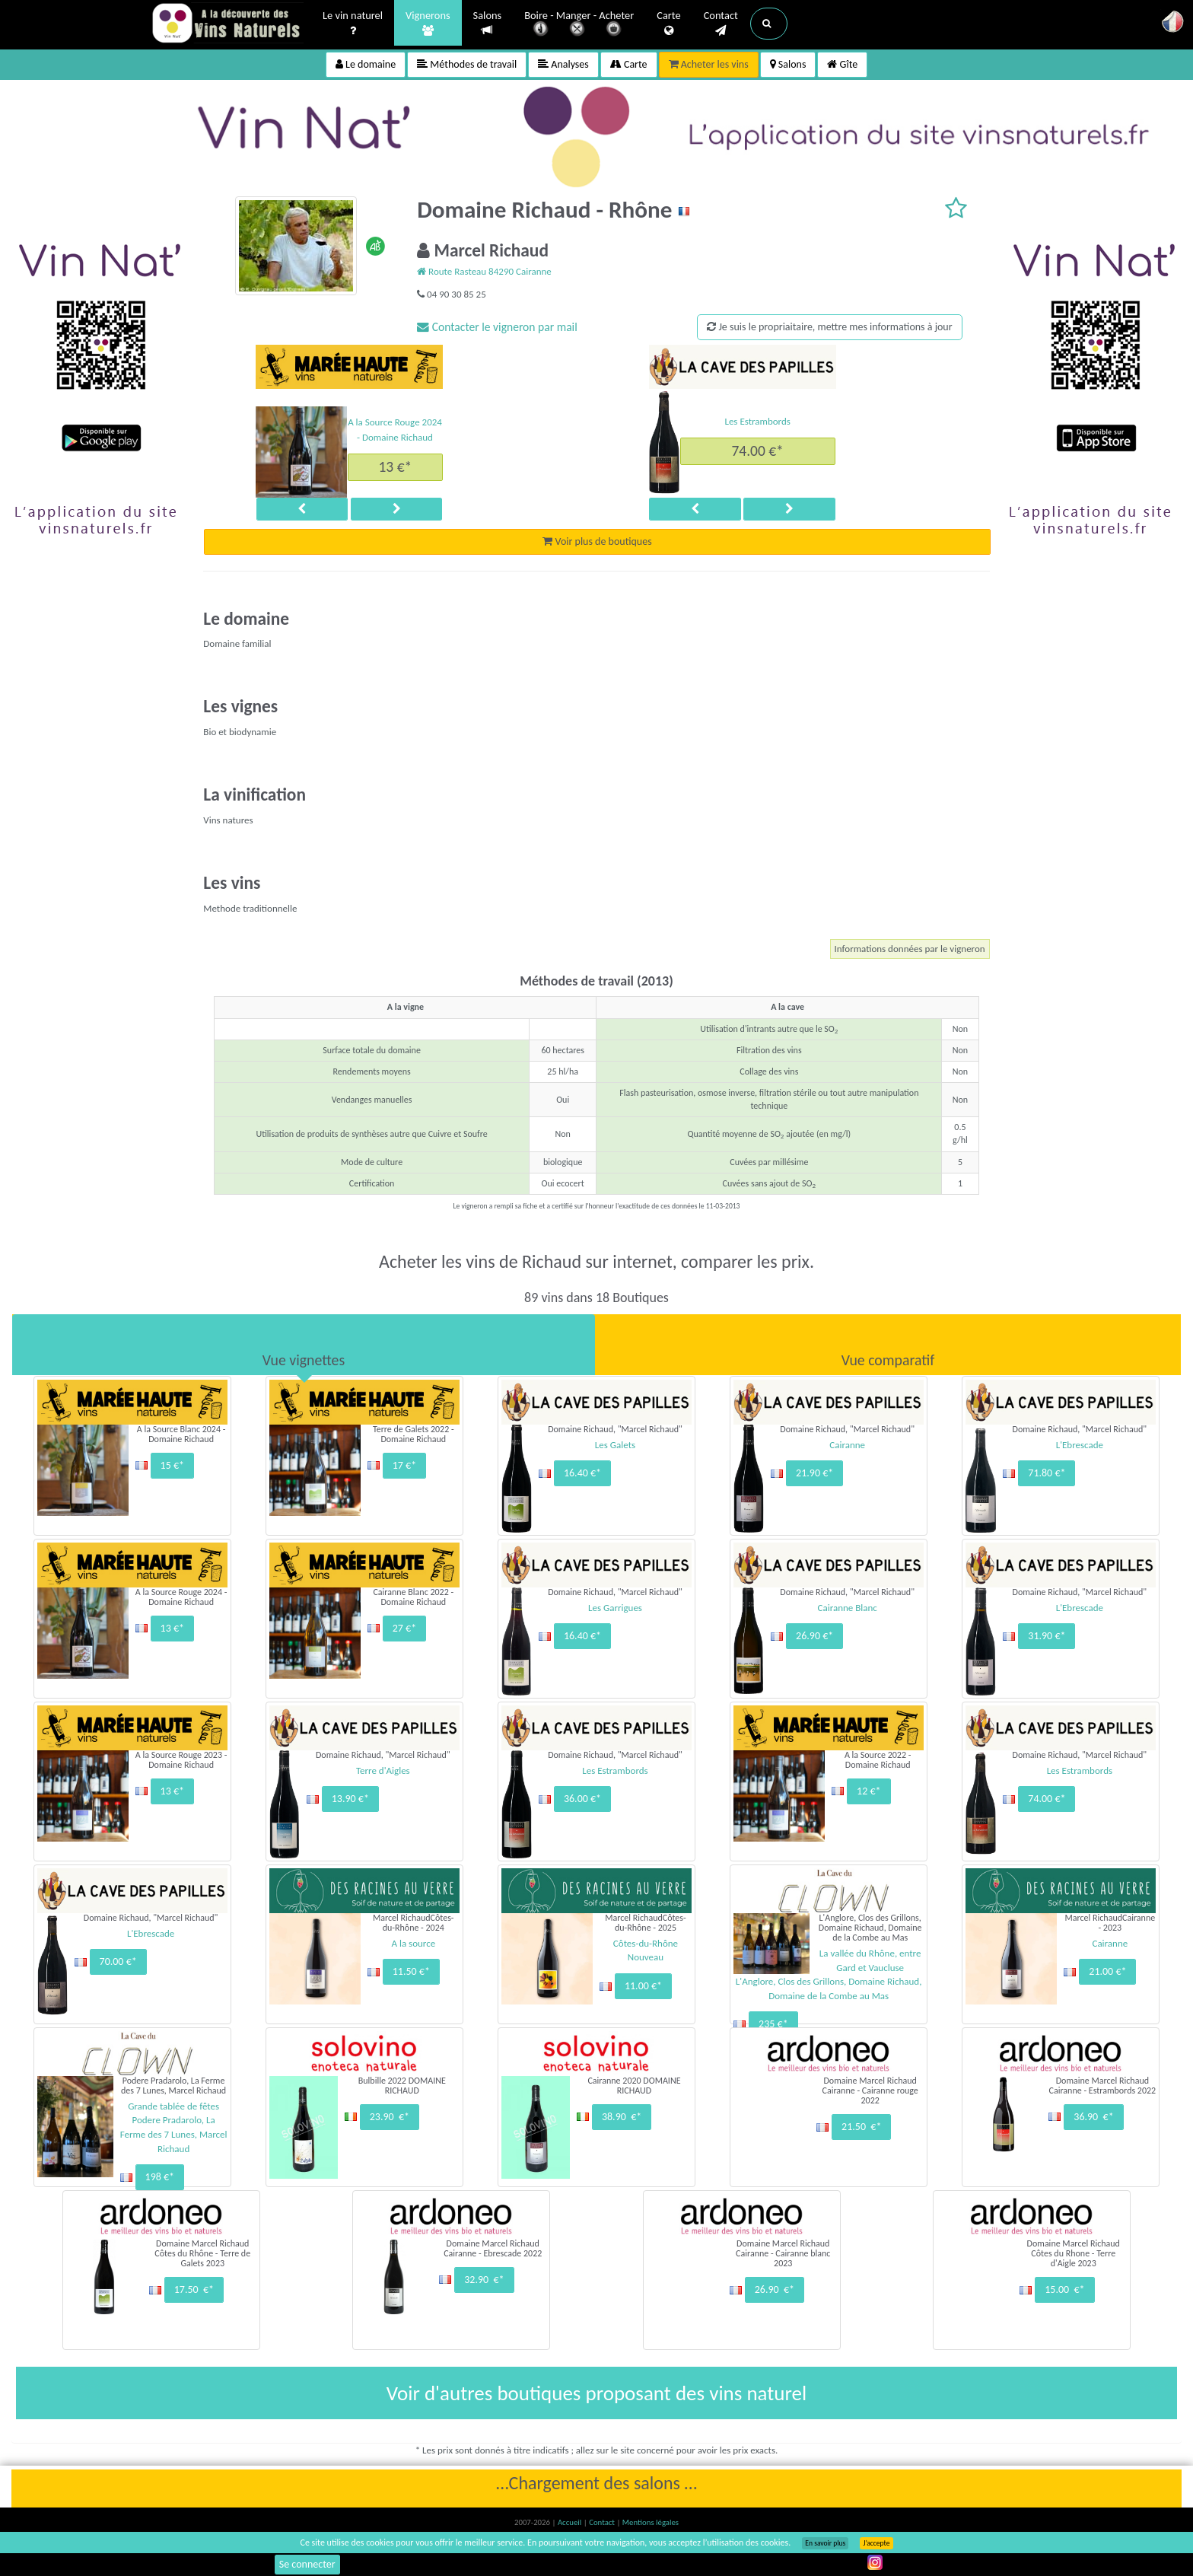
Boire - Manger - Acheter (579, 25)
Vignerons (428, 23)
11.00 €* (643, 1985)
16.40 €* (582, 1472)
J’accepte (876, 2543)
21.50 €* (861, 2126)
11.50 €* (411, 1971)
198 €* (160, 2176)
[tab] (303, 1344)
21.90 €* (814, 1472)
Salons (487, 23)
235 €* (773, 2023)
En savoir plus (825, 2543)
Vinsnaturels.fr (227, 24)
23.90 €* (389, 2116)
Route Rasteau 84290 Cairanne (484, 271)
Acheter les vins (709, 64)
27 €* (404, 1628)
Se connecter (307, 2564)
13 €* (395, 466)
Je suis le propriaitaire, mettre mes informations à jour (829, 326)
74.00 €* (757, 450)
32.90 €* (484, 2279)
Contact (721, 23)
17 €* (404, 1465)
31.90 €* (1046, 1635)
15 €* (172, 1465)
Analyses (563, 64)
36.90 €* (1093, 2116)
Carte (668, 23)
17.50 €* (194, 2289)
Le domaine (366, 64)
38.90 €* (621, 2116)
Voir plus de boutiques (596, 541)
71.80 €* (1046, 1472)
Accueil (571, 2522)
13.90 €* (350, 1798)
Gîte (842, 64)
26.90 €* (814, 1635)
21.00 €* (1107, 1971)
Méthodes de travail (467, 64)
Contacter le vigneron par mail (497, 327)
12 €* (868, 1791)
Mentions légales (650, 2522)
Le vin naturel (353, 23)
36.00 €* (582, 1798)
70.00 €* (118, 1961)
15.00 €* (1064, 2289)
